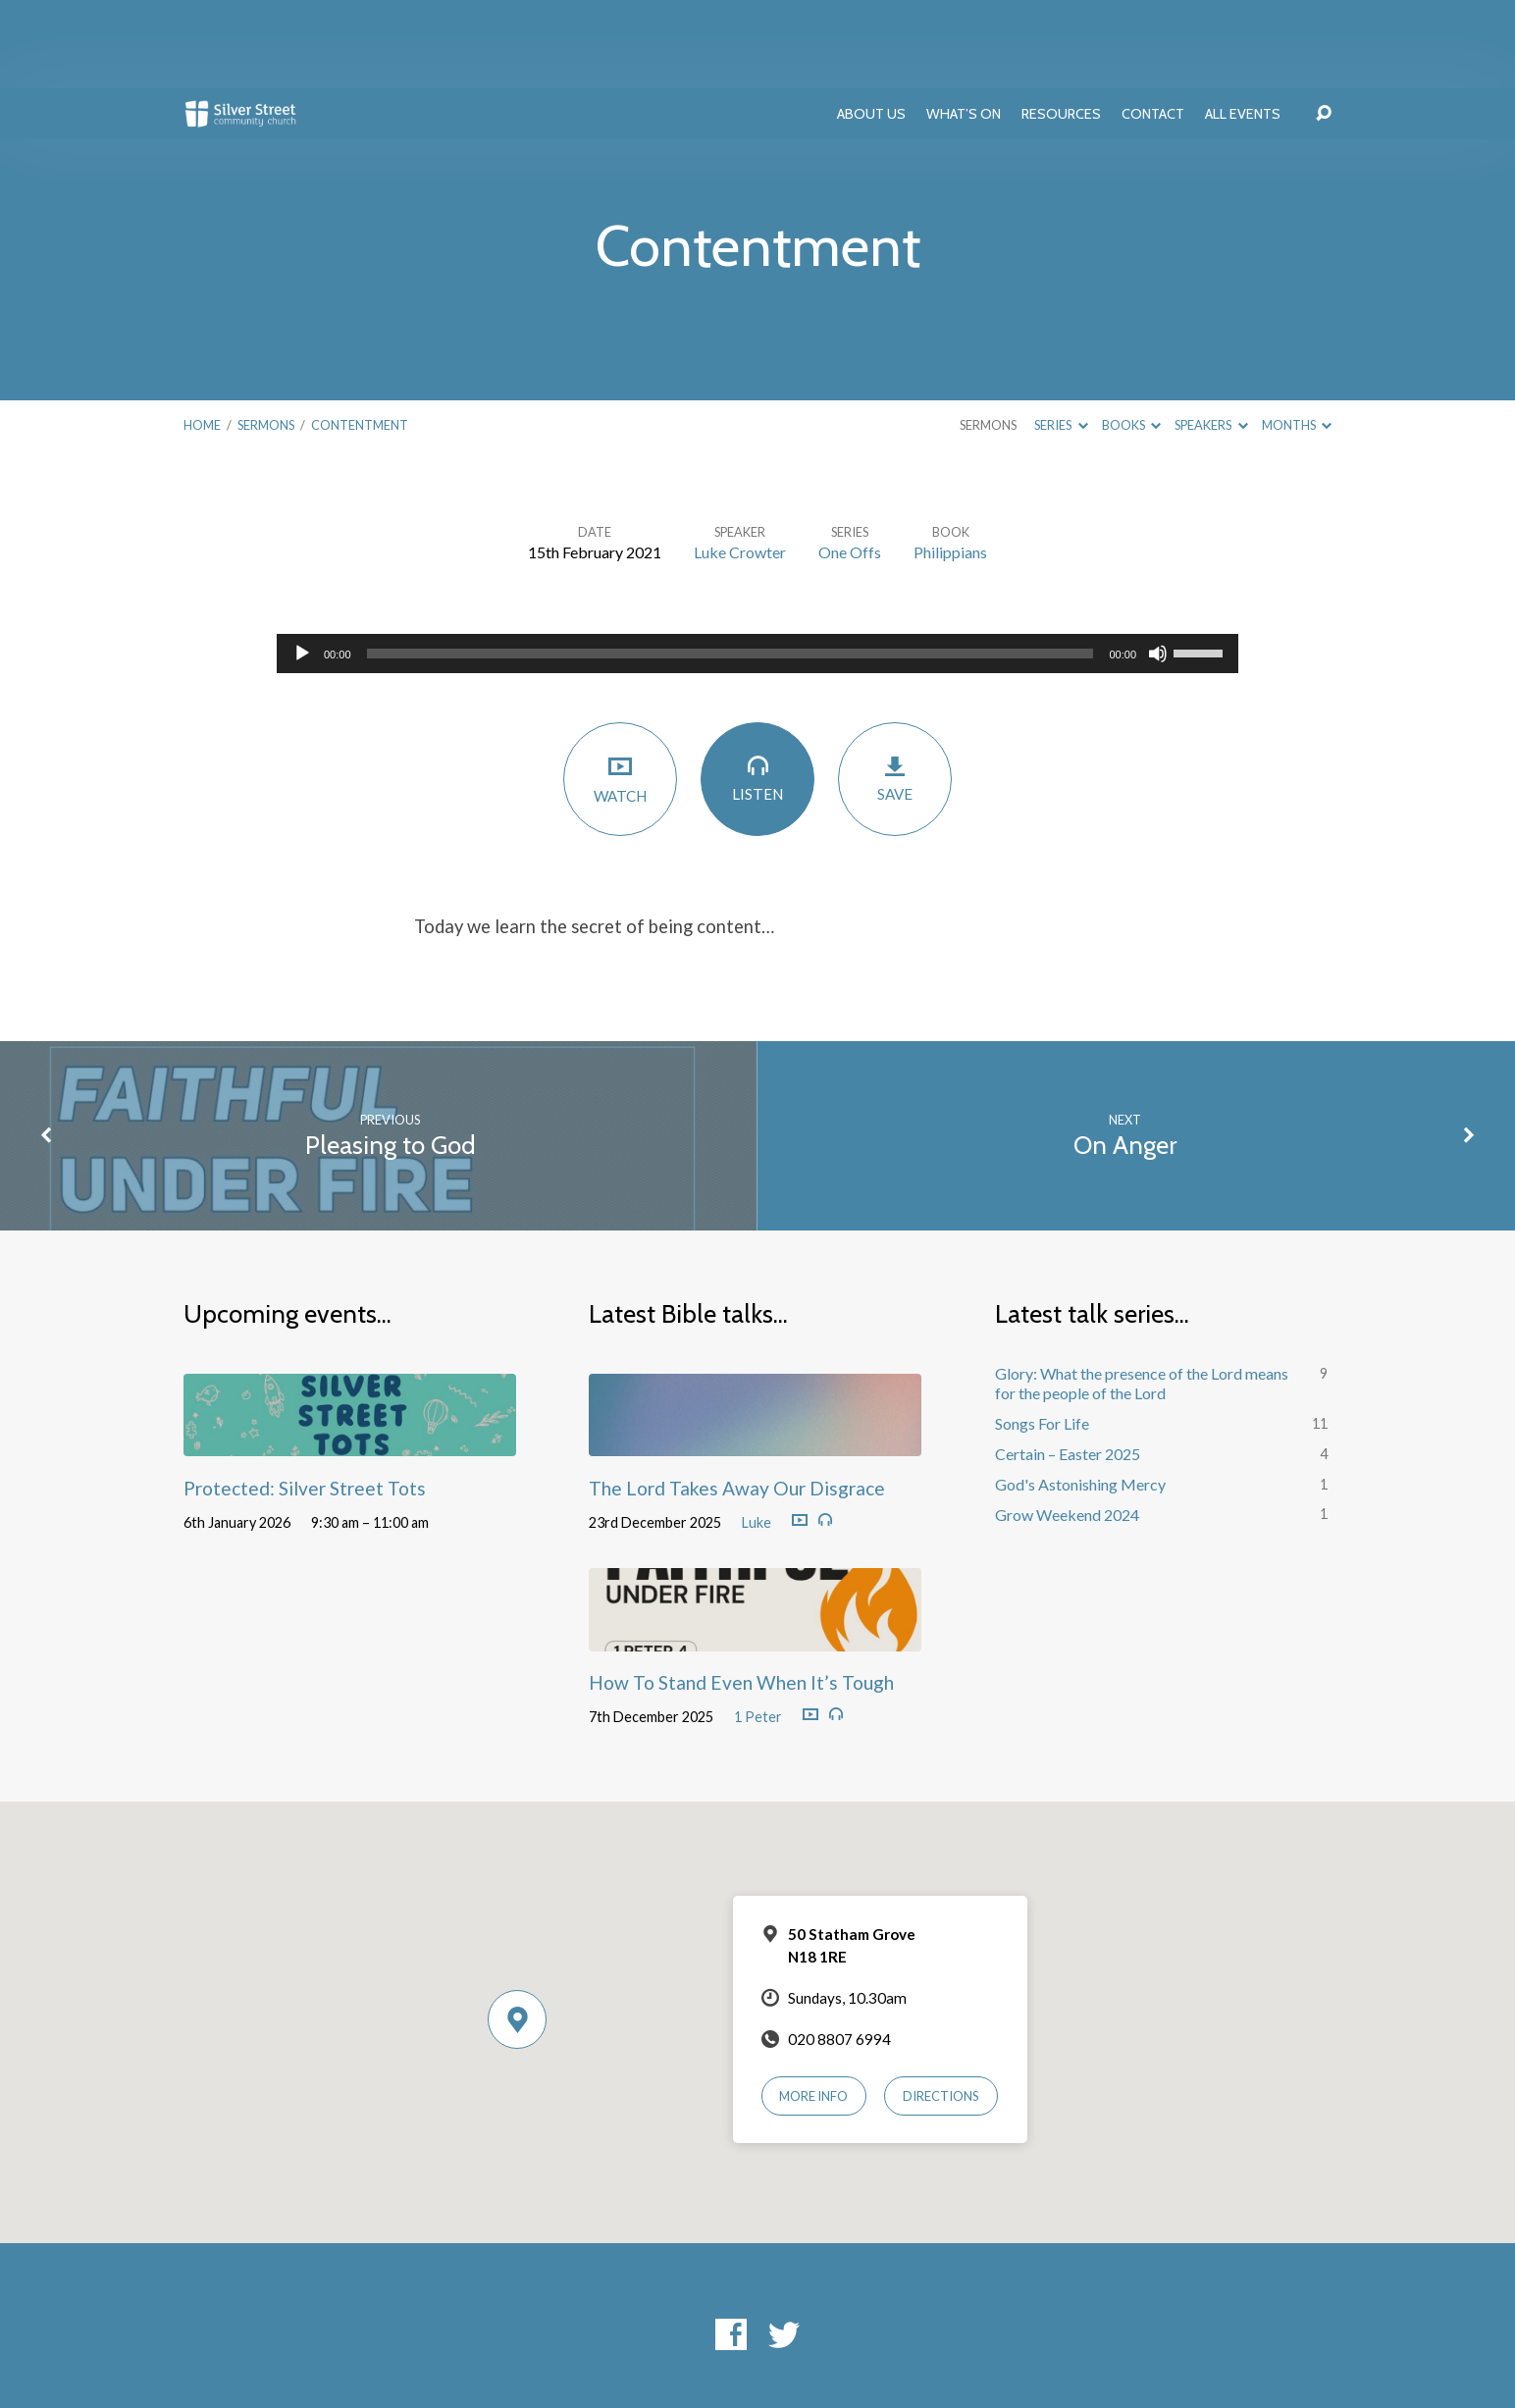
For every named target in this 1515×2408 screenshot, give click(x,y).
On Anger (1124, 1056)
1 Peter (758, 1628)
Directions (941, 2007)
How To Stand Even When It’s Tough (741, 1594)
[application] (757, 565)
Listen (757, 689)
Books (1131, 336)
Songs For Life (1042, 1335)
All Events (1242, 25)
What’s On (963, 25)
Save (895, 690)
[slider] (730, 565)
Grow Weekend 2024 (1067, 1426)
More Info (813, 2007)
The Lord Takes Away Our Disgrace (737, 1399)
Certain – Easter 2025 (1067, 1365)
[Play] (302, 565)
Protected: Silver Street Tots (304, 1399)
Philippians (950, 463)
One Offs (849, 463)
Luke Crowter (740, 463)
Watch (620, 690)
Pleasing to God (390, 1056)
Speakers (1211, 336)
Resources (1061, 25)
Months (1297, 336)
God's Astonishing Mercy (1080, 1396)
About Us (871, 25)
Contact (1153, 25)
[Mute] (1158, 565)
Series (1060, 336)
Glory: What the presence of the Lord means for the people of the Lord (1141, 1295)
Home (202, 336)
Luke (756, 1434)
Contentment (359, 336)
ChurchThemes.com (921, 2329)
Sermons (265, 336)
